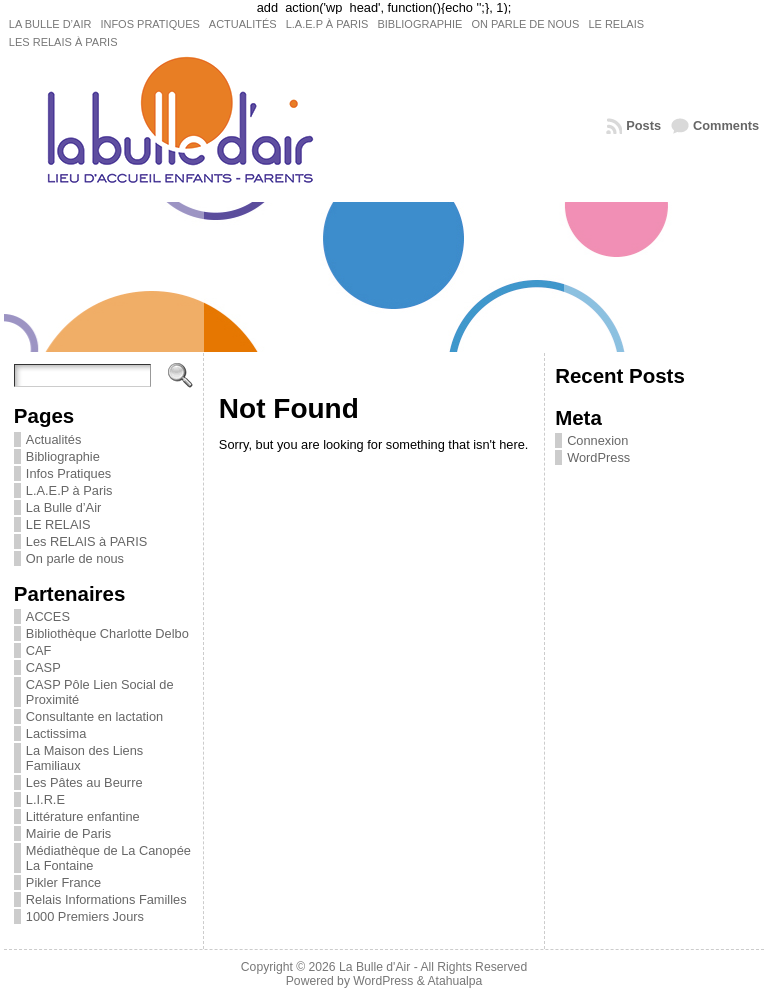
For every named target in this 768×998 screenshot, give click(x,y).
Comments (726, 125)
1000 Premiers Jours (85, 916)
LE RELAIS (58, 524)
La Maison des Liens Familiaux (84, 758)
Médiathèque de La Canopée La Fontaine (108, 858)
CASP (43, 667)
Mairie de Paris (68, 833)
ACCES (48, 616)
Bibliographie (63, 456)
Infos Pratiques (68, 473)
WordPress (598, 457)
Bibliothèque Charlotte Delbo (107, 633)
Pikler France (63, 882)
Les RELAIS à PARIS (86, 541)
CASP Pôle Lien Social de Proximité (100, 692)
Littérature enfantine (83, 816)
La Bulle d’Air (63, 507)
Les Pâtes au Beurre (84, 782)
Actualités (53, 439)
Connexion (597, 440)
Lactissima (56, 733)
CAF (39, 650)
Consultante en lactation (94, 716)
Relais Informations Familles (106, 899)
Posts (643, 125)
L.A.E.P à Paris (69, 490)
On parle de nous (75, 558)
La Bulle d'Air (374, 967)
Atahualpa (454, 981)
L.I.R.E (45, 799)
